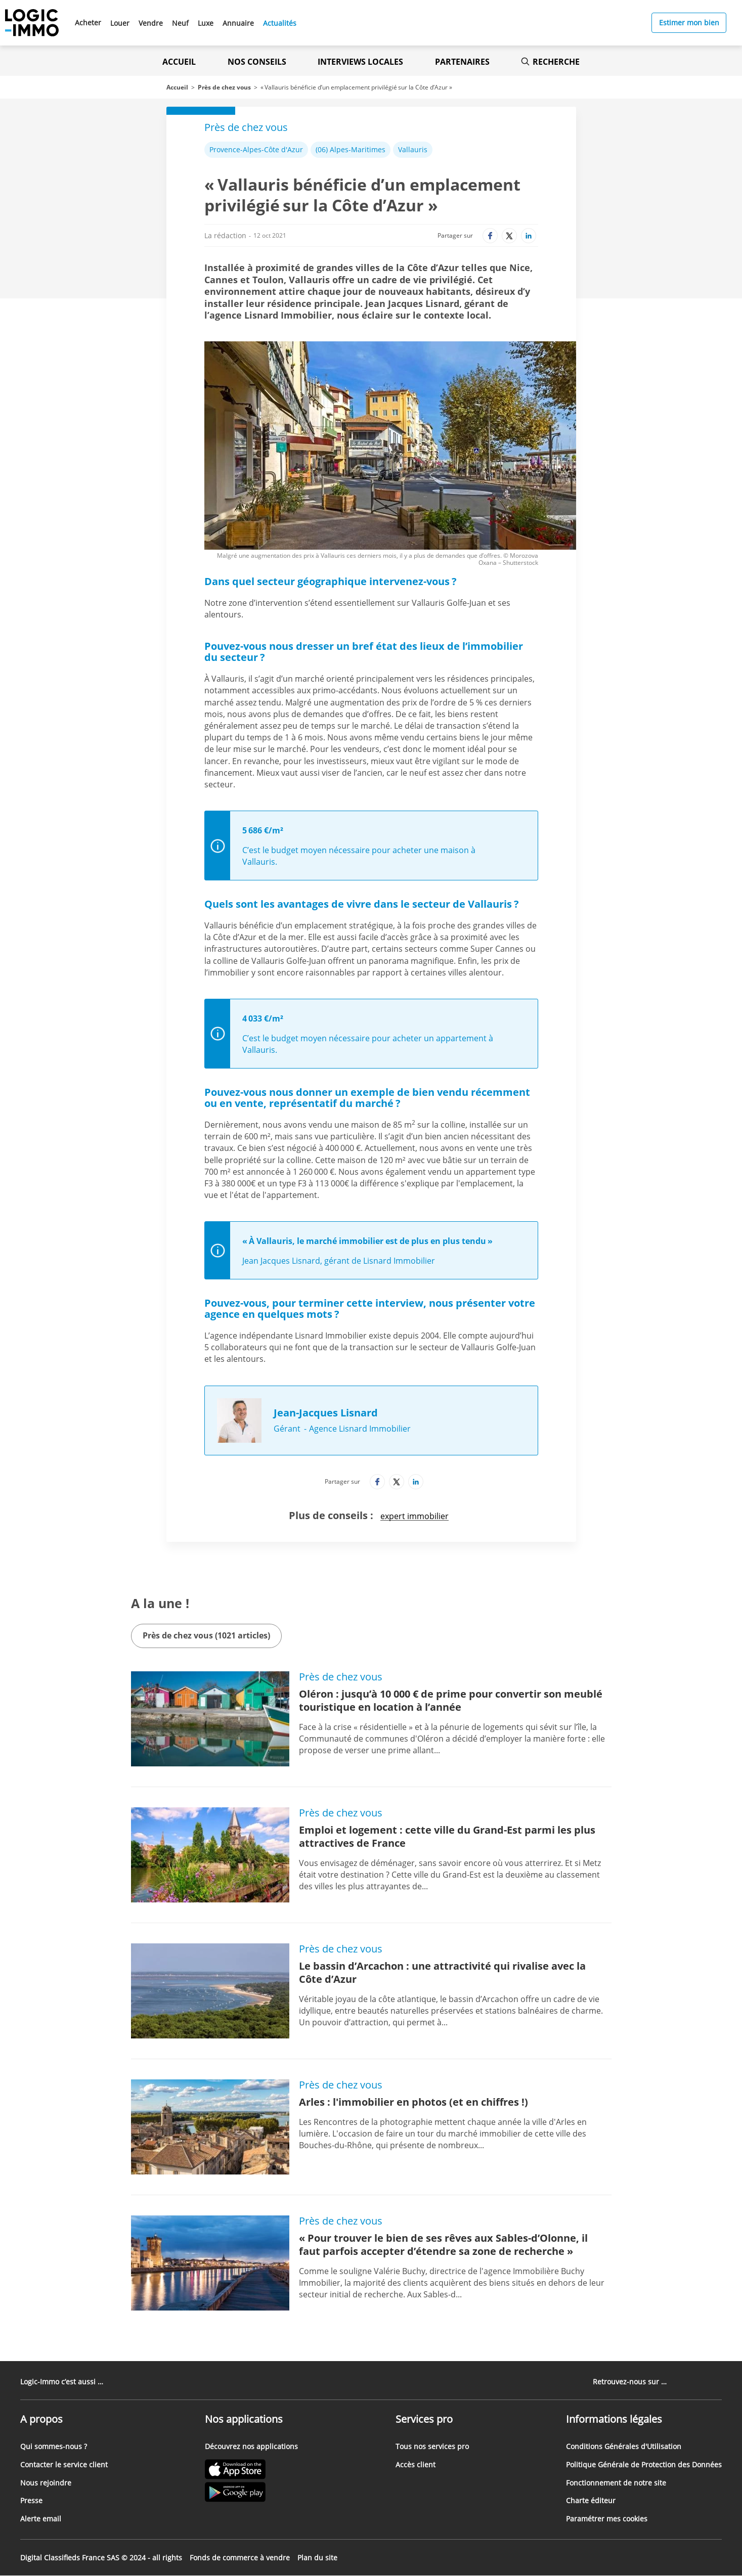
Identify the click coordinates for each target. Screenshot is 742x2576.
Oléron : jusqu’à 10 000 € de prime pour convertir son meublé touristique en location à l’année (450, 1700)
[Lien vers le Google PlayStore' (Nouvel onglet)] (251, 2493)
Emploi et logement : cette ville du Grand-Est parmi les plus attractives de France (447, 1836)
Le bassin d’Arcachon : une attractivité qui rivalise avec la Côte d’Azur (442, 1972)
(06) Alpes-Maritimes (350, 149)
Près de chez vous (224, 87)
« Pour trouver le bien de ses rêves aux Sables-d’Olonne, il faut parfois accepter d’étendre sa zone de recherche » (443, 2244)
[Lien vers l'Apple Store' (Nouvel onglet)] (251, 2470)
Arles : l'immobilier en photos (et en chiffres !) (413, 2102)
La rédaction (225, 235)
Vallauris (412, 149)
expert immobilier (414, 1516)
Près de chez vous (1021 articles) (206, 1635)
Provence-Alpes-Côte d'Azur (256, 149)
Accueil (179, 61)
